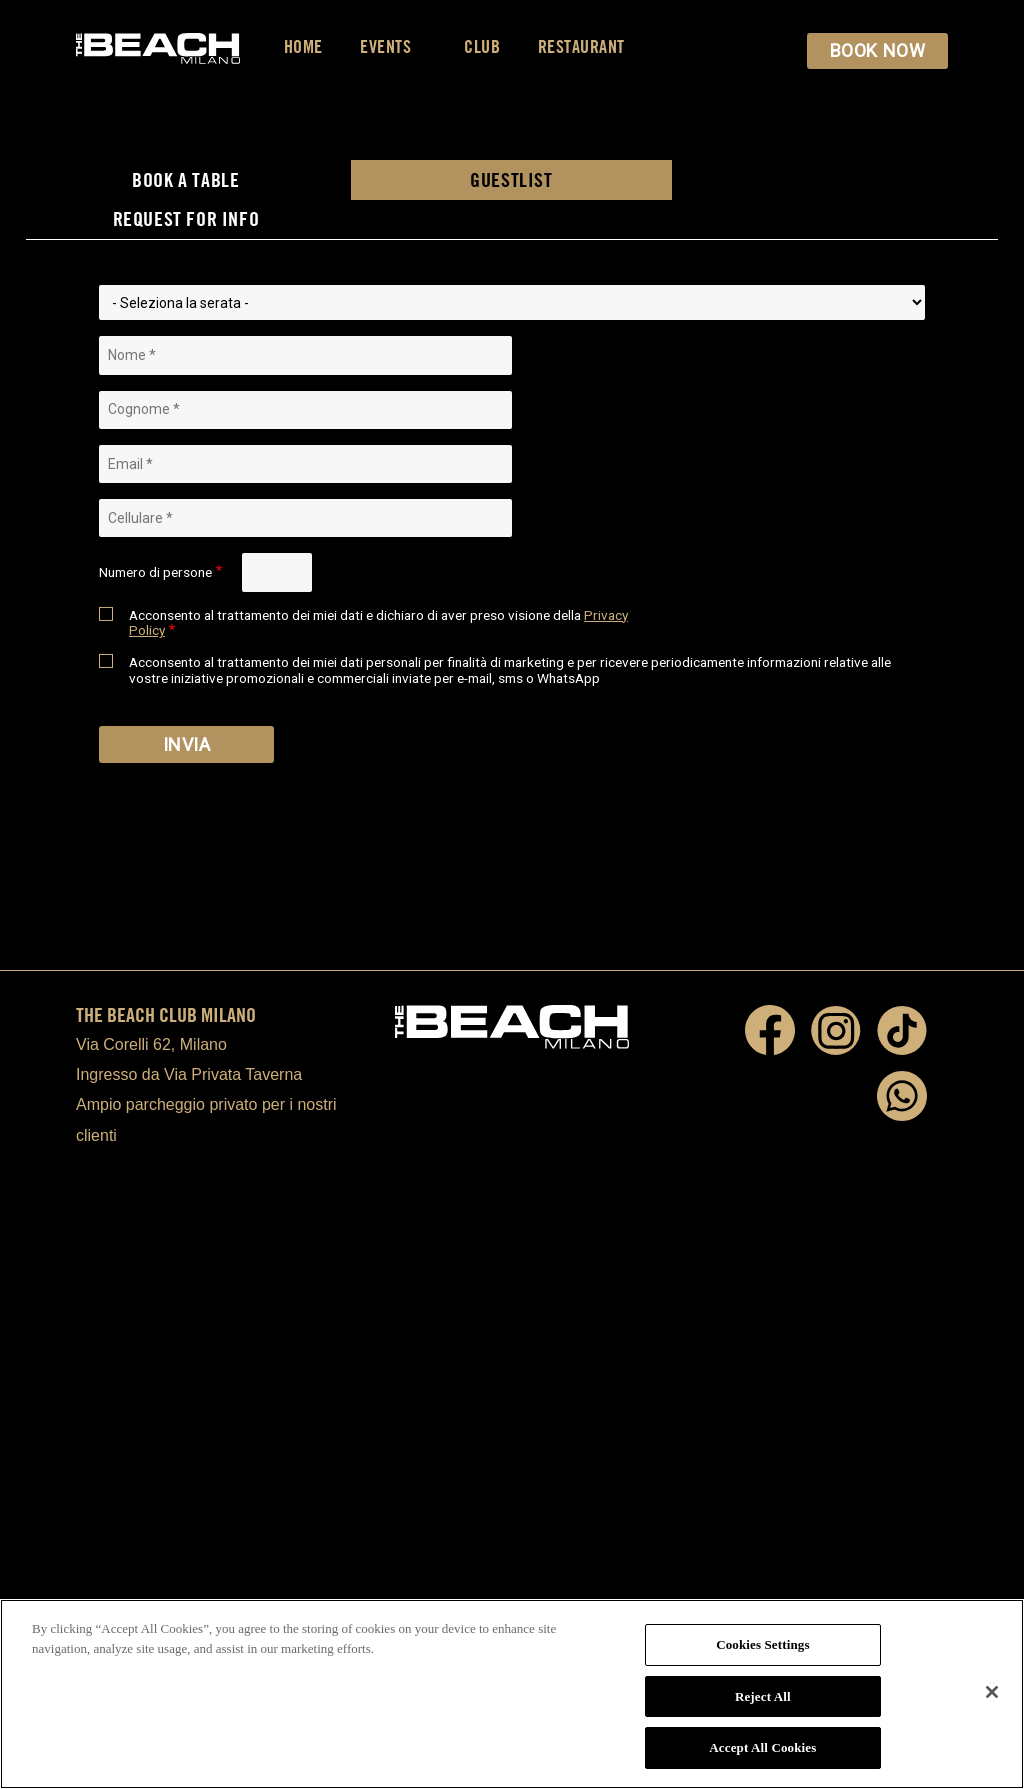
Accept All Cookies (762, 1747)
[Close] (992, 1692)
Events (393, 46)
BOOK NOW (877, 50)
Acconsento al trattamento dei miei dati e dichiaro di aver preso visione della (378, 623)
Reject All (763, 1696)
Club (482, 46)
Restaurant (581, 46)
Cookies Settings (762, 1644)
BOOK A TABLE (185, 179)
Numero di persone (155, 572)
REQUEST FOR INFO (186, 218)
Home (303, 46)
